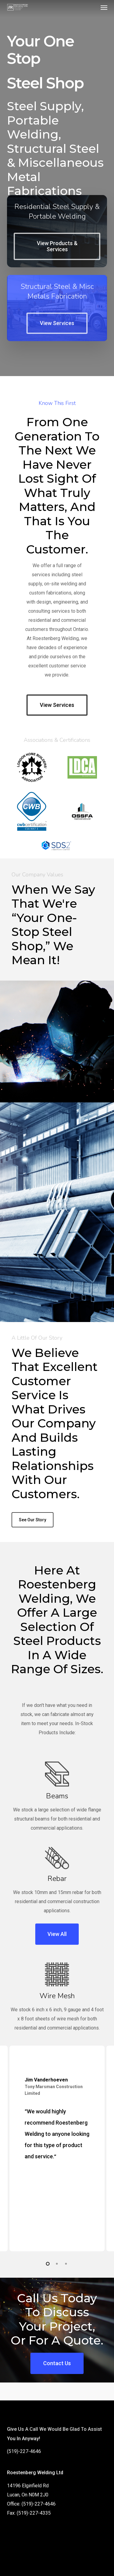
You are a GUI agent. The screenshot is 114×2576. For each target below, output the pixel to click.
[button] (104, 7)
